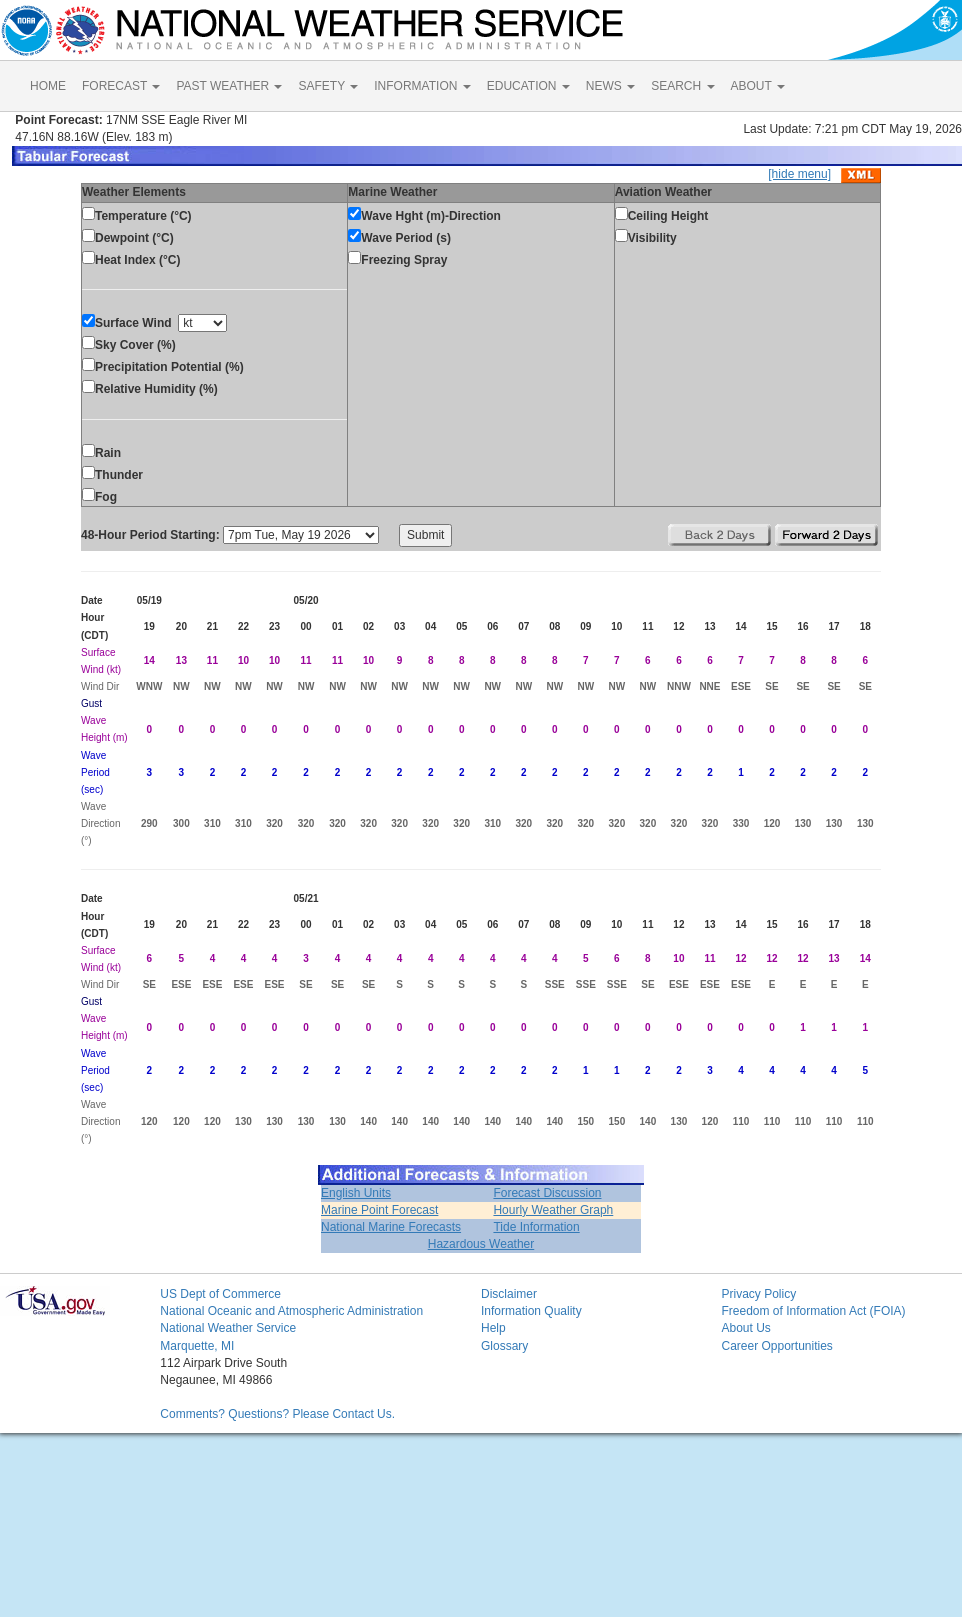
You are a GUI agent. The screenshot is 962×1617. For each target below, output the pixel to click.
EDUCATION (528, 86)
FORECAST (121, 86)
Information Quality (531, 1311)
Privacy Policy (758, 1294)
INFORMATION (422, 86)
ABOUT (758, 86)
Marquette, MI (197, 1346)
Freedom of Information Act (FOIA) (813, 1311)
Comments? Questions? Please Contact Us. (277, 1414)
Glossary (504, 1346)
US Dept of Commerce (220, 1294)
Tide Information (536, 1227)
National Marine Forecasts (391, 1227)
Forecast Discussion (547, 1193)
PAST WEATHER (229, 86)
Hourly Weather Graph (553, 1210)
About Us (745, 1328)
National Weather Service (228, 1328)
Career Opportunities (776, 1346)
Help (493, 1328)
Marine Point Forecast (379, 1210)
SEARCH (682, 86)
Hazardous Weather (481, 1244)
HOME (48, 86)
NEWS (610, 86)
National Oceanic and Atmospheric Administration (291, 1311)
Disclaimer (509, 1294)
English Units (356, 1193)
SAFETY (328, 86)
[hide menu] (799, 174)
